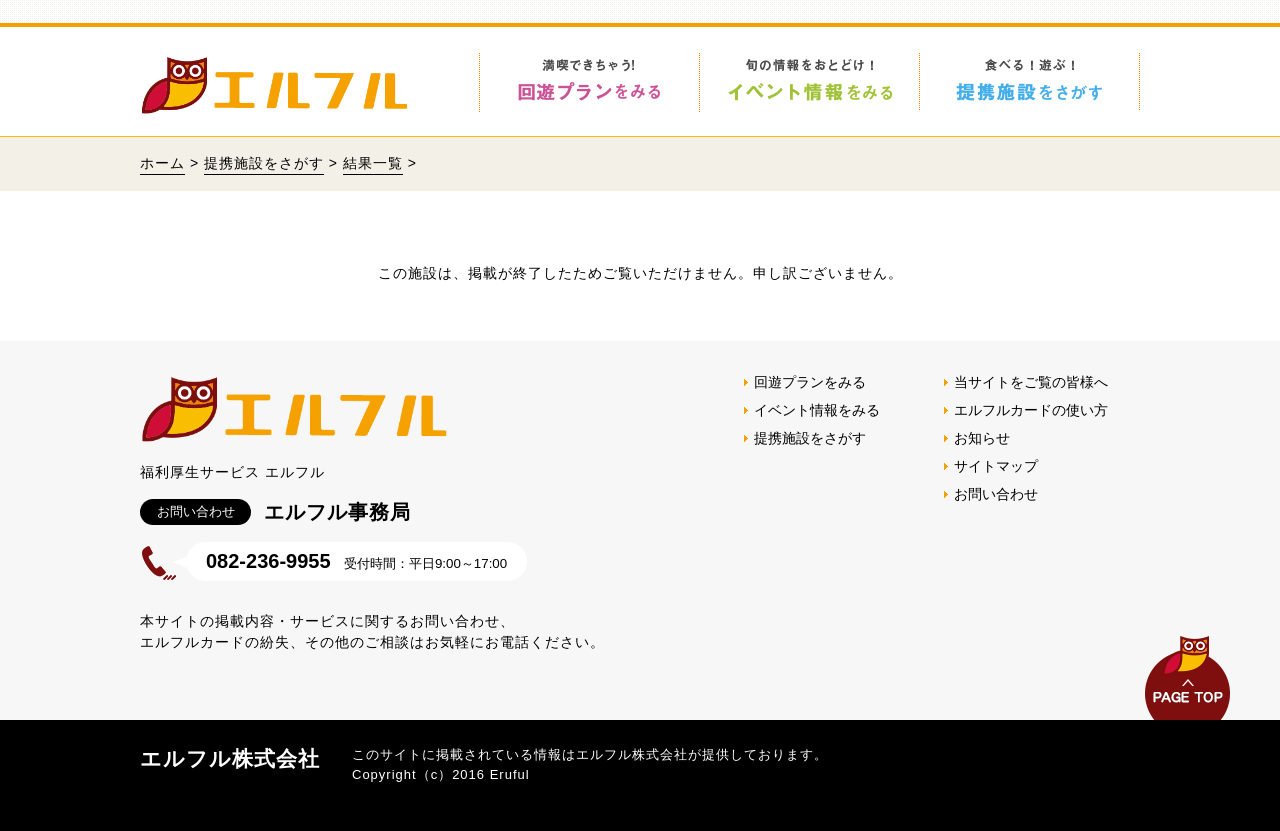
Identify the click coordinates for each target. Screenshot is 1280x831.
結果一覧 (373, 163)
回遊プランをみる (810, 382)
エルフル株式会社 (230, 758)
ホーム (162, 163)
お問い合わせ (996, 494)
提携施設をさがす (264, 163)
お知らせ (982, 438)
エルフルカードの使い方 (1031, 410)
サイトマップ (996, 466)
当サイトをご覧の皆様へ (1031, 382)
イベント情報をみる (817, 410)
